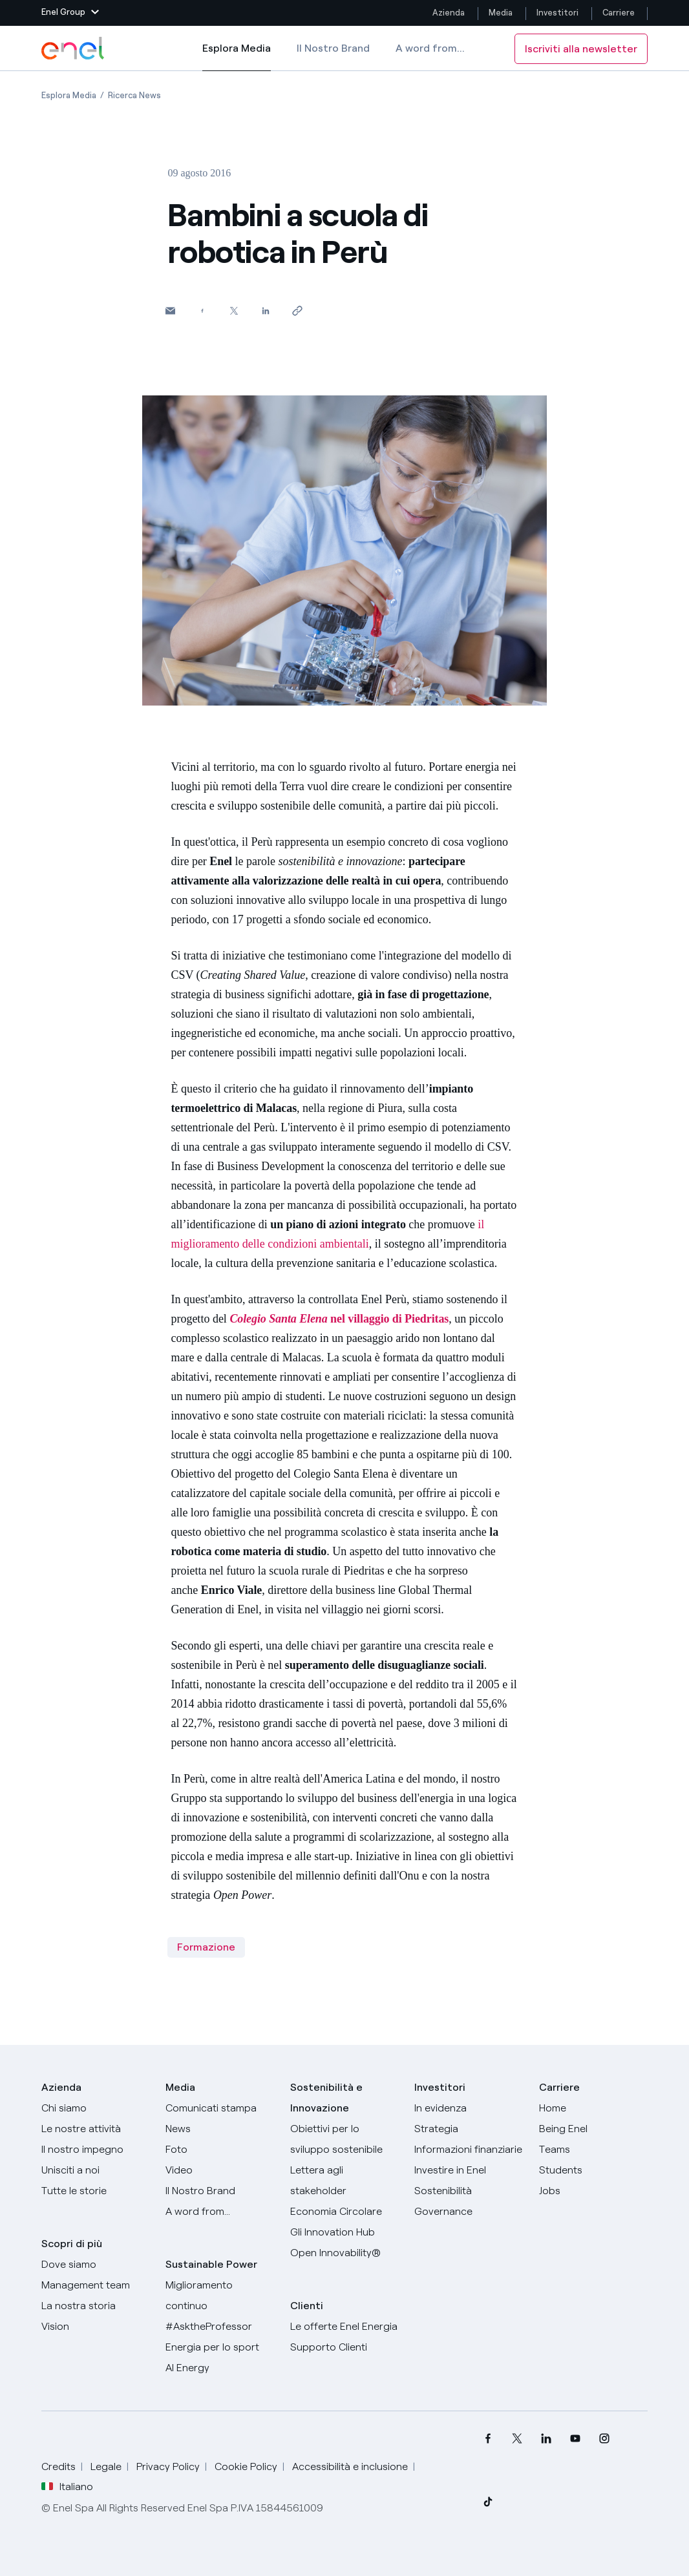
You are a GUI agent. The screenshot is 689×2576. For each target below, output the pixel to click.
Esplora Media (236, 57)
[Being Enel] (593, 2129)
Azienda (448, 12)
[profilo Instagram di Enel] (604, 2438)
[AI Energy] (219, 2368)
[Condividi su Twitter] (233, 310)
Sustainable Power (211, 2264)
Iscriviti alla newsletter (581, 49)
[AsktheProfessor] (219, 2326)
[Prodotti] (95, 2129)
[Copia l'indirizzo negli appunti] (297, 310)
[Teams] (593, 2149)
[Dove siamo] (95, 2264)
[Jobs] (593, 2191)
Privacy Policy (168, 2466)
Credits (58, 2466)
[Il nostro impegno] (95, 2149)
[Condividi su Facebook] (202, 310)
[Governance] (468, 2211)
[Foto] (219, 2149)
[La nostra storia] (95, 2306)
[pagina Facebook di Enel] (488, 2438)
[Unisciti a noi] (95, 2170)
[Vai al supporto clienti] (344, 2347)
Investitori (557, 12)
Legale (106, 2466)
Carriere (619, 12)
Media (501, 12)
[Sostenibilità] (468, 2191)
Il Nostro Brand (333, 48)
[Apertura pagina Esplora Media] (68, 95)
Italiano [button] (67, 2487)
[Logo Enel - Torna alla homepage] (73, 48)
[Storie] (95, 2191)
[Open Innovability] (344, 2253)
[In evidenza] (468, 2108)
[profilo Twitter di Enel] (517, 2438)
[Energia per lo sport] (219, 2347)
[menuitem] (488, 2438)
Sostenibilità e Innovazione (326, 2097)
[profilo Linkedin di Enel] (546, 2438)
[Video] (219, 2170)
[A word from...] (219, 2211)
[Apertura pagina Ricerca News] (134, 95)
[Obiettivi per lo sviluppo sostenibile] (344, 2139)
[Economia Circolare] (344, 2211)
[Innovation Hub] (344, 2232)
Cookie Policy (246, 2466)
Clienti (306, 2305)
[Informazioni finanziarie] (468, 2149)
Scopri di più (71, 2243)
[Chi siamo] (95, 2108)
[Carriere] (593, 2108)
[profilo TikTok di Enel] (488, 2501)
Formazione (206, 1947)
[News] (219, 2129)
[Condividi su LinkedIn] (265, 310)
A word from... (430, 48)
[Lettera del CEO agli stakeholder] (344, 2180)
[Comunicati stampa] (219, 2108)
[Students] (593, 2170)
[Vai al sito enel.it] (344, 2326)
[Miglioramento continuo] (219, 2295)
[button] (70, 13)
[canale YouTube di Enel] (575, 2438)
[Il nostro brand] (219, 2191)
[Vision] (95, 2326)
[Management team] (95, 2285)
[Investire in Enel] (468, 2170)
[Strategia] (468, 2129)
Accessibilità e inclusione (350, 2466)
